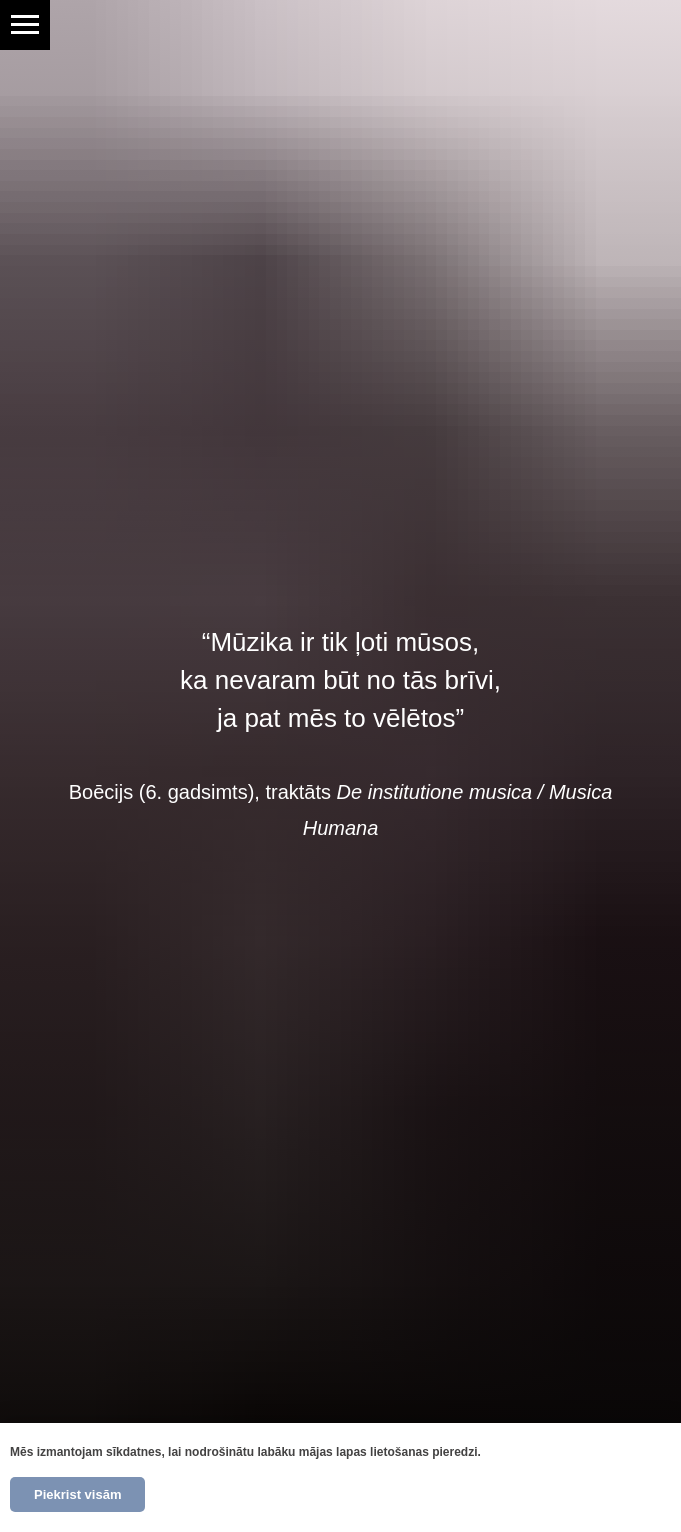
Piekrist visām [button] (77, 1494)
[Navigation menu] (25, 25)
